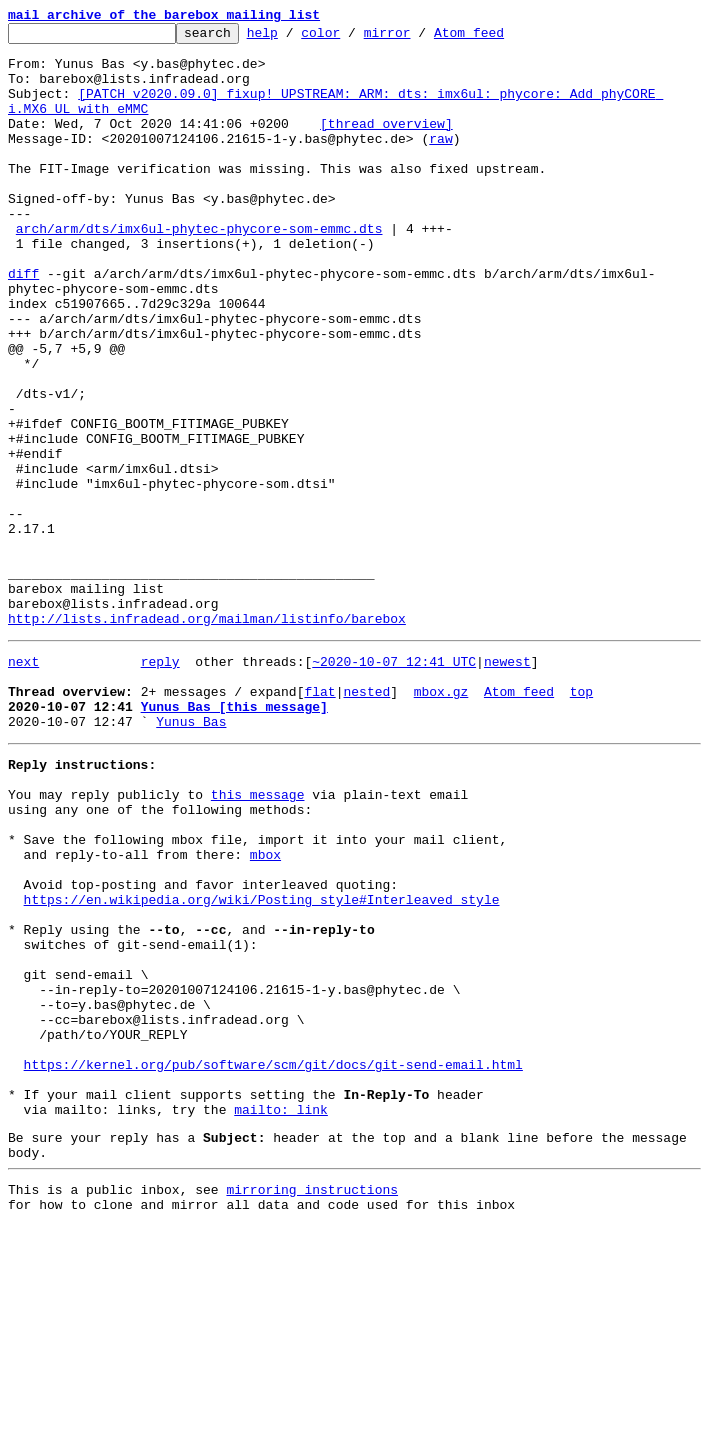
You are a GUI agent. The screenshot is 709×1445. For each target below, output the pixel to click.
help (293, 38)
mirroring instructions (312, 1405)
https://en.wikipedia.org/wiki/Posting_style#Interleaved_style (262, 1064)
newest (507, 784)
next (23, 784)
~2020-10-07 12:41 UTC (394, 784)
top (581, 820)
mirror (418, 38)
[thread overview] (386, 144)
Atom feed (500, 38)
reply (160, 784)
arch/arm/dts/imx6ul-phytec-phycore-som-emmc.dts (199, 270)
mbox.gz (441, 820)
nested (366, 820)
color (351, 38)
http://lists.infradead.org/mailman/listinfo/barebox (207, 738)
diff (23, 324)
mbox (265, 1010)
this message (258, 938)
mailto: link (281, 1316)
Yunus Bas (191, 856)
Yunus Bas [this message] (234, 838)
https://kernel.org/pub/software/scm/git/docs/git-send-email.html (273, 1262)
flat (319, 820)
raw (440, 162)
